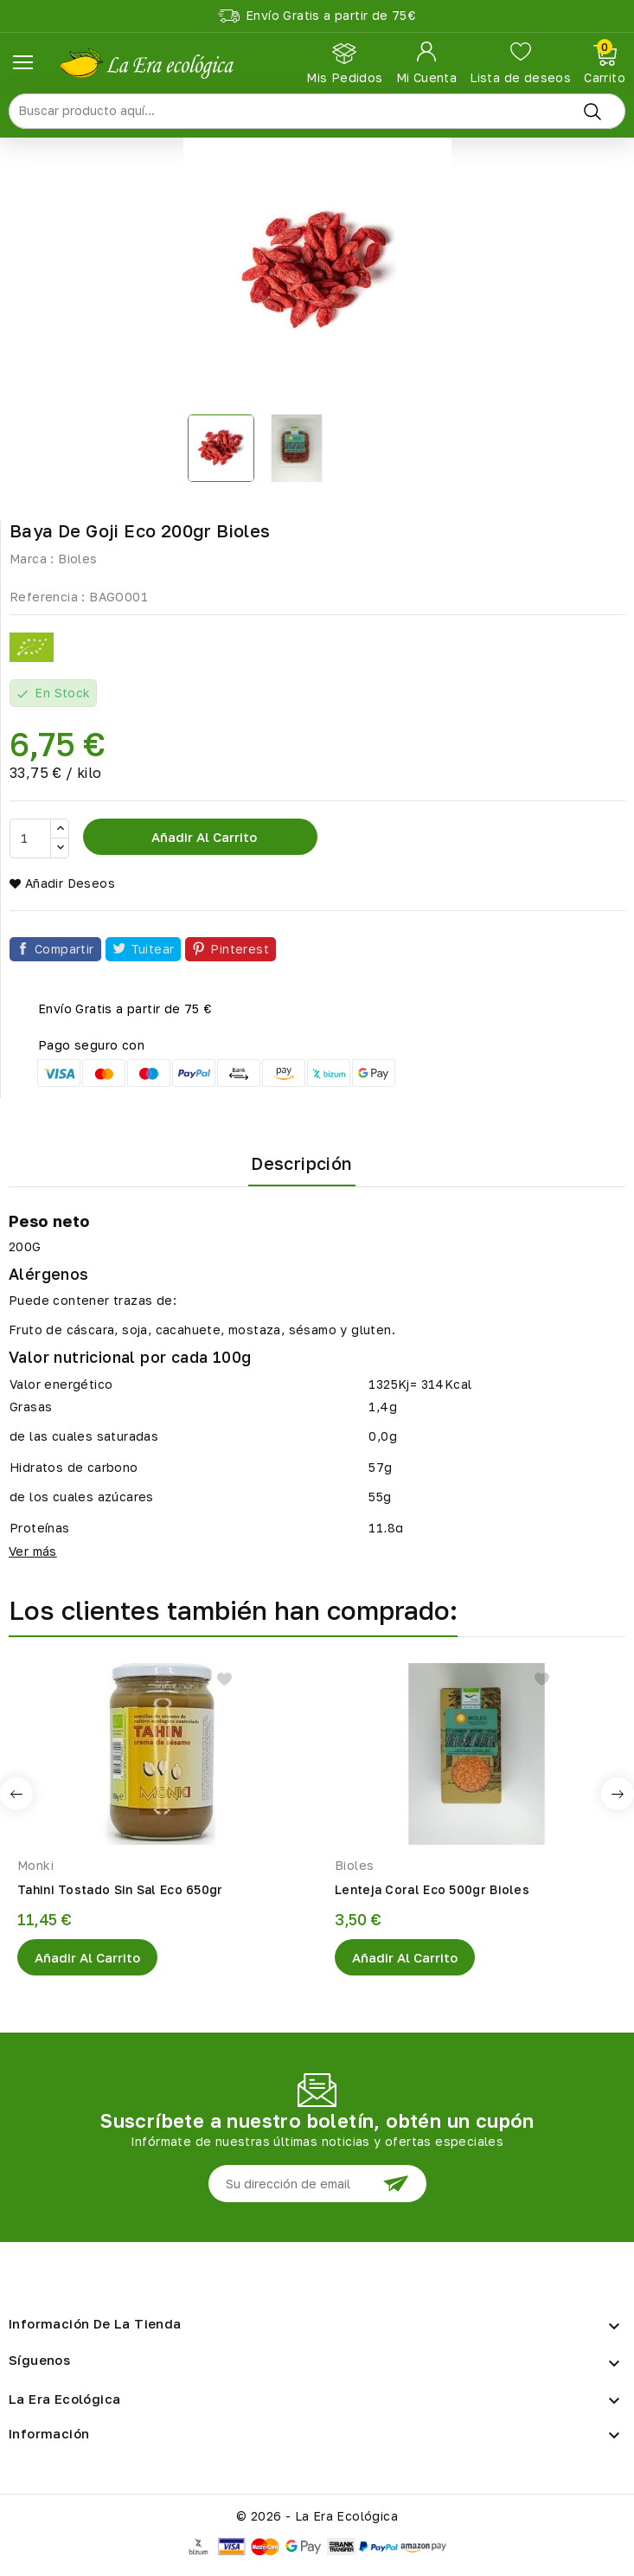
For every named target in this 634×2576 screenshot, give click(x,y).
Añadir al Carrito (87, 1957)
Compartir (64, 948)
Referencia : (48, 596)
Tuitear (153, 948)
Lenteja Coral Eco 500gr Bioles (432, 1889)
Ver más (33, 1551)
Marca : (32, 558)
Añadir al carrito (202, 837)
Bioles (77, 558)
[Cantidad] (30, 838)
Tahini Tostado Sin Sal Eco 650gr (120, 1889)
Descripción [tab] (301, 1163)
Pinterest (239, 948)
